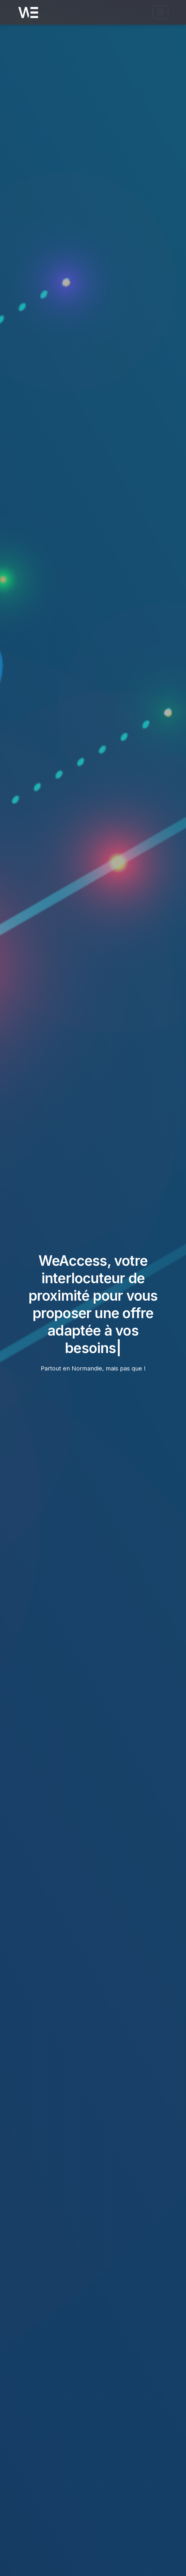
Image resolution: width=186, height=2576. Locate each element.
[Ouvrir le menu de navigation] (160, 12)
